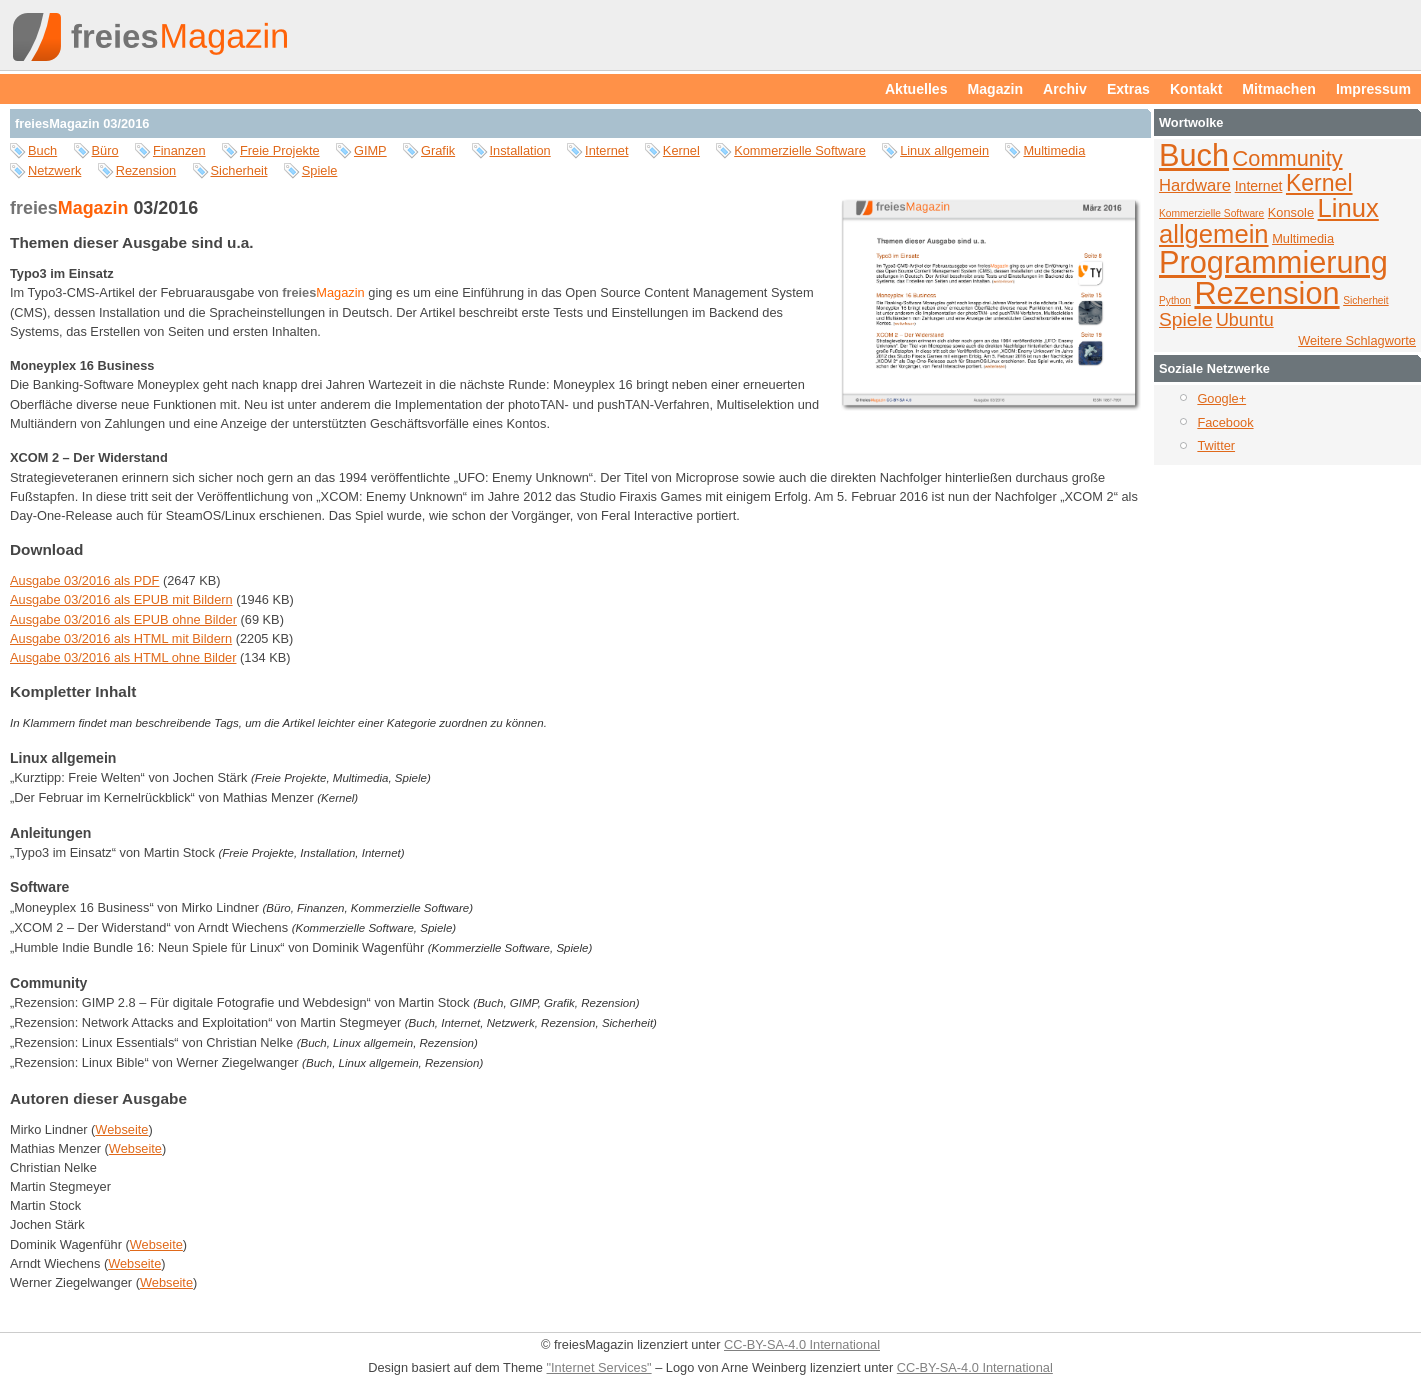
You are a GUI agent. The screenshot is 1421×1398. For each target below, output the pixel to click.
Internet (606, 150)
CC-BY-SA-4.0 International (802, 1344)
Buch (42, 150)
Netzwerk (54, 170)
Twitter (1216, 445)
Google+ (1221, 398)
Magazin (996, 89)
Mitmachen (1279, 89)
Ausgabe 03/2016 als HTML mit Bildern (121, 638)
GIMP (370, 150)
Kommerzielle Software (800, 150)
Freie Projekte (280, 150)
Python (1175, 300)
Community (1288, 158)
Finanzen (179, 150)
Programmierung (1273, 262)
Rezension (146, 170)
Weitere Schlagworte (1357, 340)
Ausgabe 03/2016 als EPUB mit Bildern (121, 599)
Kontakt (1196, 89)
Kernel (681, 150)
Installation (520, 150)
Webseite (121, 1129)
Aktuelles (916, 89)
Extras (1128, 89)
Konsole (1291, 212)
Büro (105, 150)
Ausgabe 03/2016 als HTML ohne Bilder (123, 657)
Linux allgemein (944, 150)
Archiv (1065, 89)
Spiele (320, 170)
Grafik (438, 150)
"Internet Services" (599, 1367)
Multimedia (1054, 150)
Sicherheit (239, 170)
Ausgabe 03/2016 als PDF (84, 580)
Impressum (1373, 89)
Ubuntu (1245, 320)
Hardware (1195, 185)
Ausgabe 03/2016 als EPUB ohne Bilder (123, 619)
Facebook (1225, 422)
